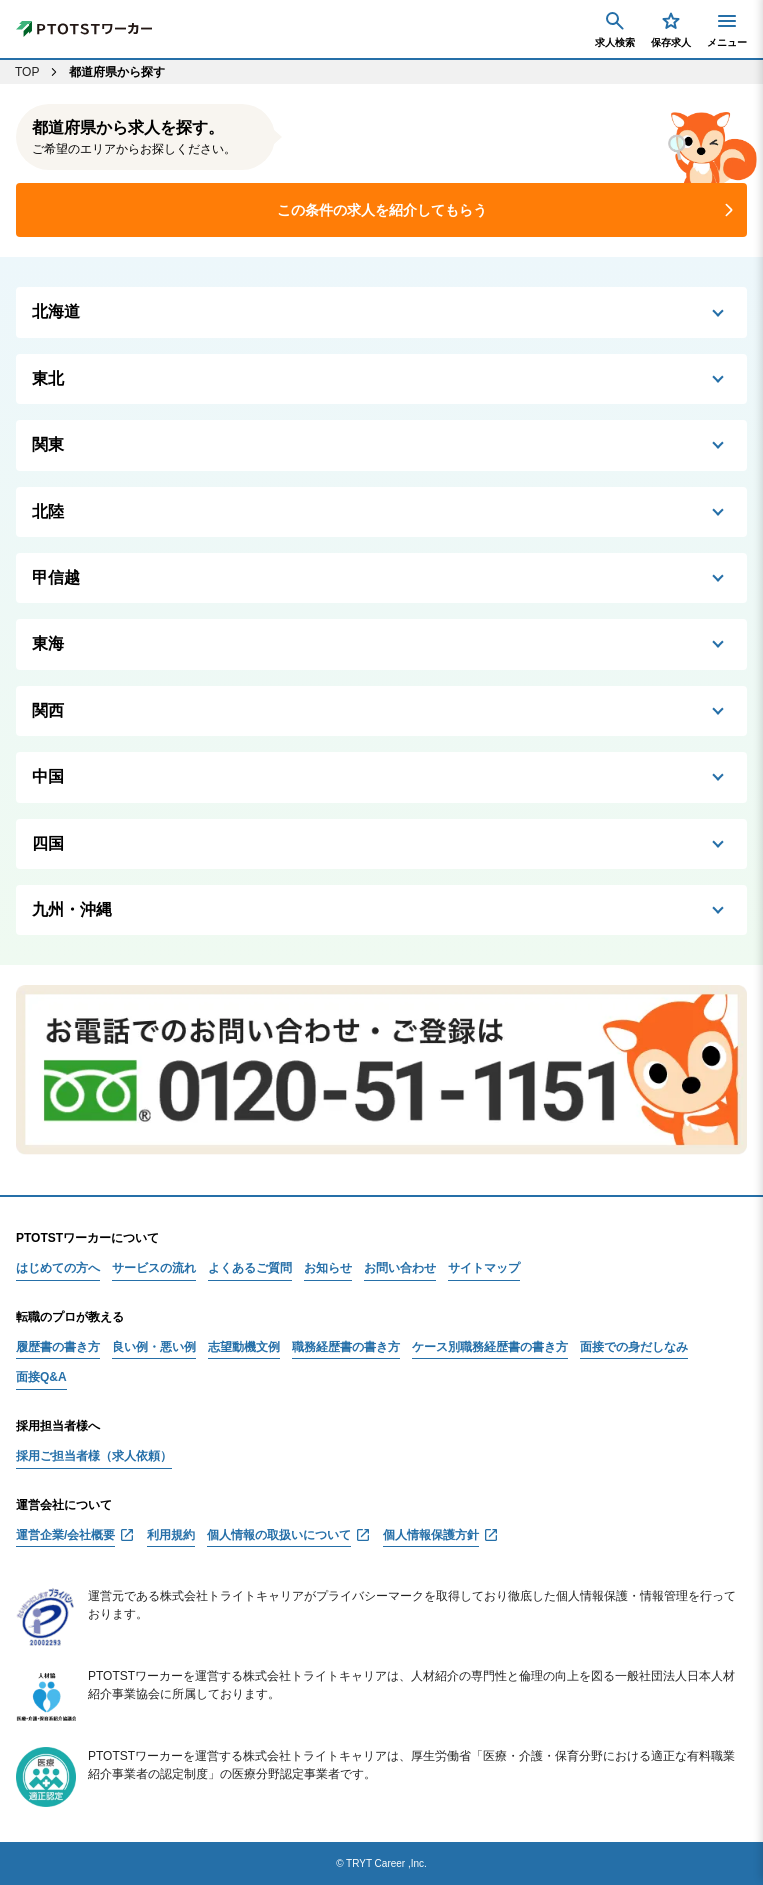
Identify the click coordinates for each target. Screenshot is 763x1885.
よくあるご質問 (250, 1268)
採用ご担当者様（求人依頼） (94, 1456)
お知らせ (328, 1268)
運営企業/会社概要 (65, 1535)
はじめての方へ (58, 1268)
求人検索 (615, 28)
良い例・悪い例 (154, 1347)
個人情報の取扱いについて (279, 1535)
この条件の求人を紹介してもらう (382, 210)
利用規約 (171, 1535)
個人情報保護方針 (431, 1535)
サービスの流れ (154, 1268)
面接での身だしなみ (634, 1347)
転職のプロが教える (70, 1317)
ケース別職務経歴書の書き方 (490, 1347)
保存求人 (671, 28)
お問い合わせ (400, 1268)
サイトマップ (484, 1268)
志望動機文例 (244, 1347)
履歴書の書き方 (58, 1347)
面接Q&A (41, 1377)
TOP (27, 72)
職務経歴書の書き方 (346, 1347)
